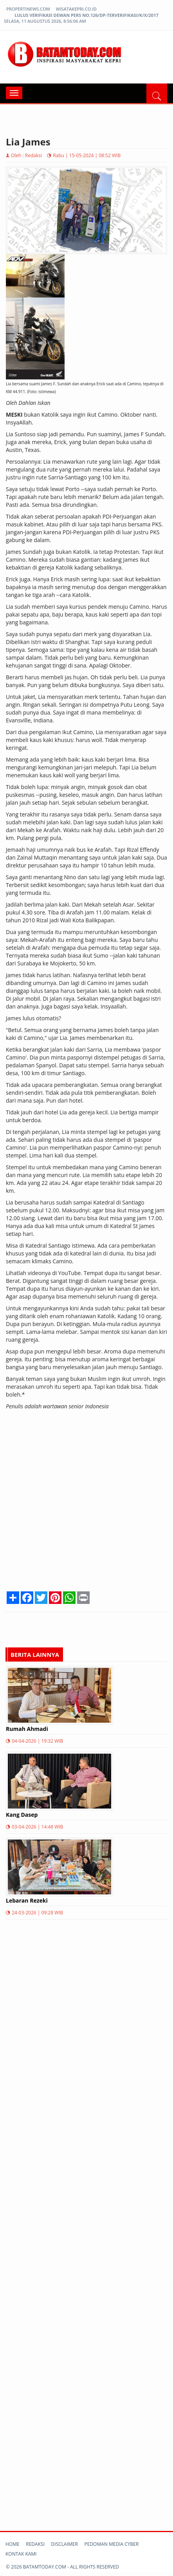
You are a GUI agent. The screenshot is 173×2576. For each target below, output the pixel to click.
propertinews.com (28, 9)
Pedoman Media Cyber (112, 2544)
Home (12, 2544)
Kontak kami (20, 2554)
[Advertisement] (86, 1502)
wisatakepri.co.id (76, 9)
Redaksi (35, 2544)
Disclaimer (64, 2544)
